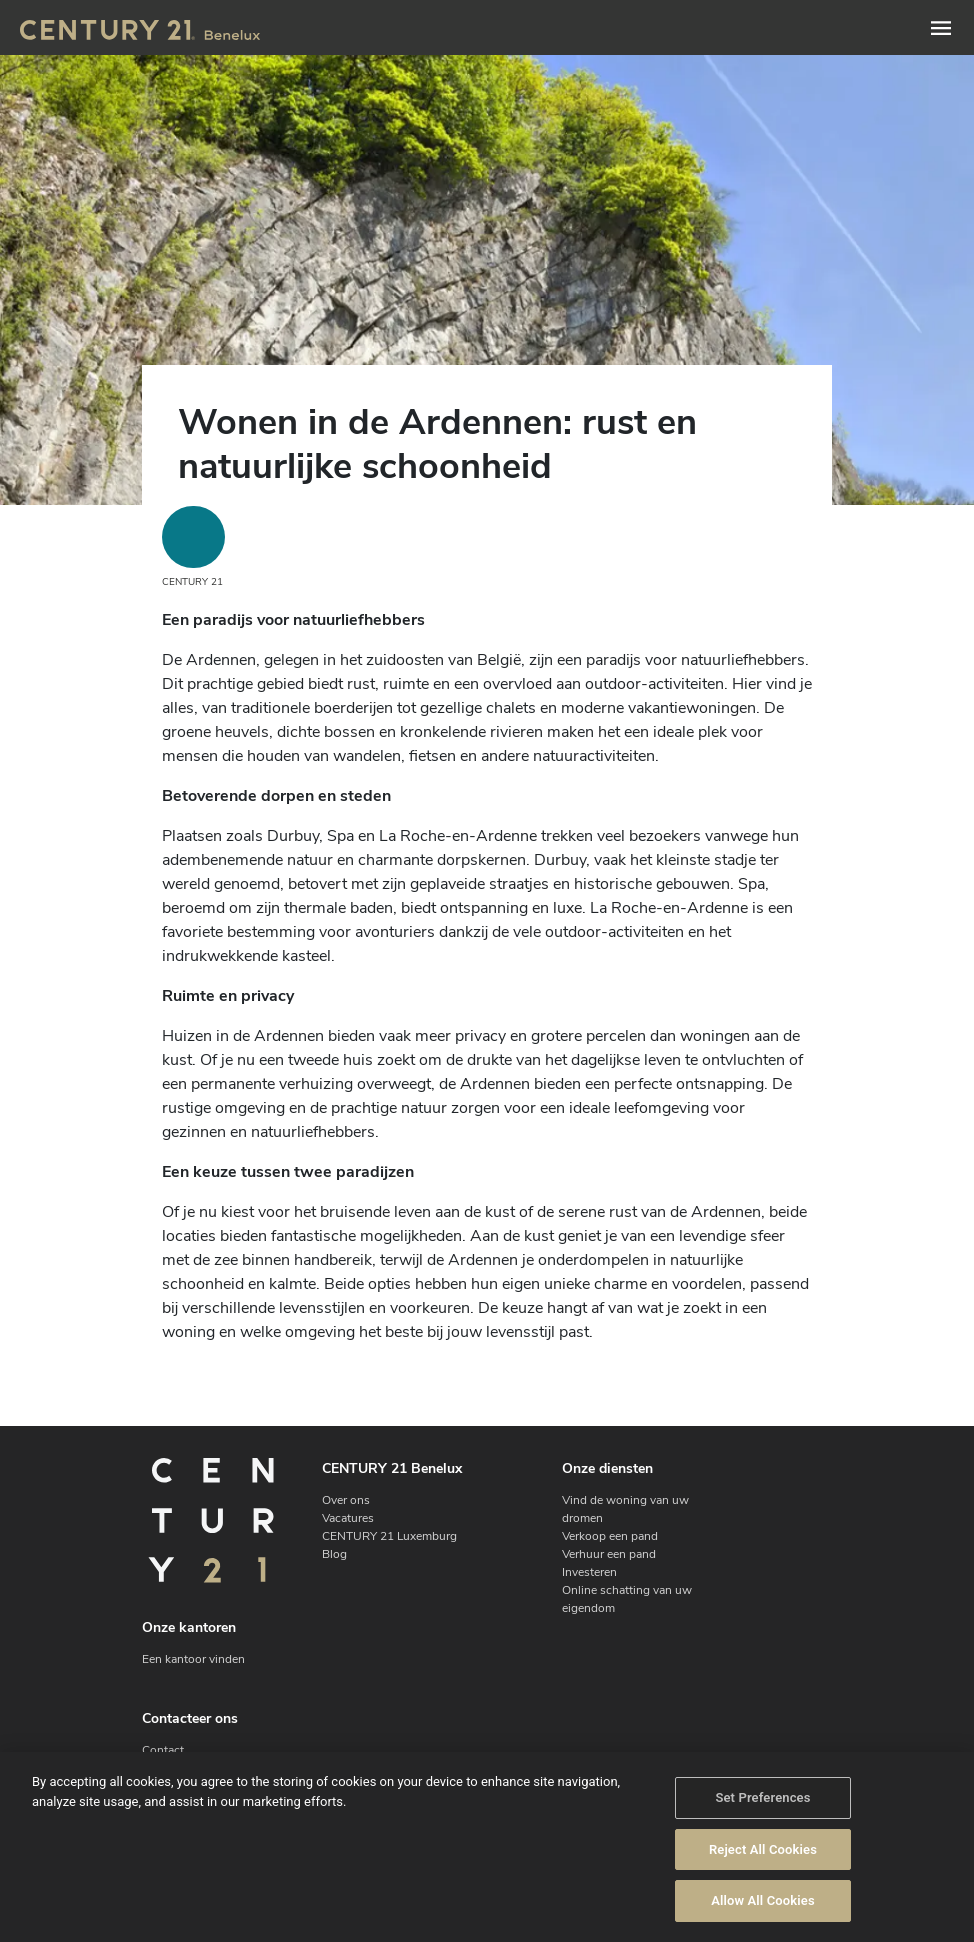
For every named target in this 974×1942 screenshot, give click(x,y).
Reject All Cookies (763, 1850)
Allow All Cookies (763, 1901)
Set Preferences (762, 1798)
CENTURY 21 (193, 548)
